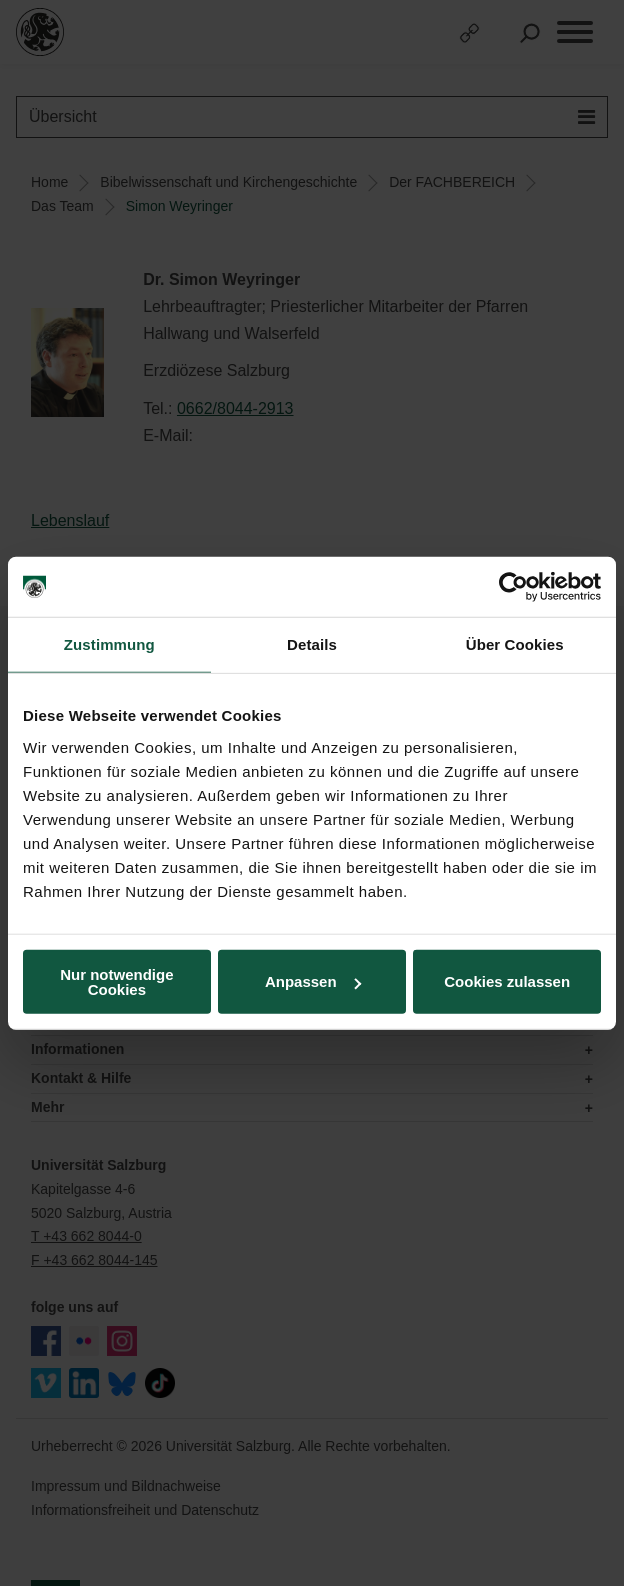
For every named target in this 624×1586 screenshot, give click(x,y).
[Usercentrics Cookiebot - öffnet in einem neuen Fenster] (513, 587)
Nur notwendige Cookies (116, 981)
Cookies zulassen (507, 981)
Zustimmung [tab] (109, 644)
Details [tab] (312, 644)
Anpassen (313, 981)
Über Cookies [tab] (515, 644)
